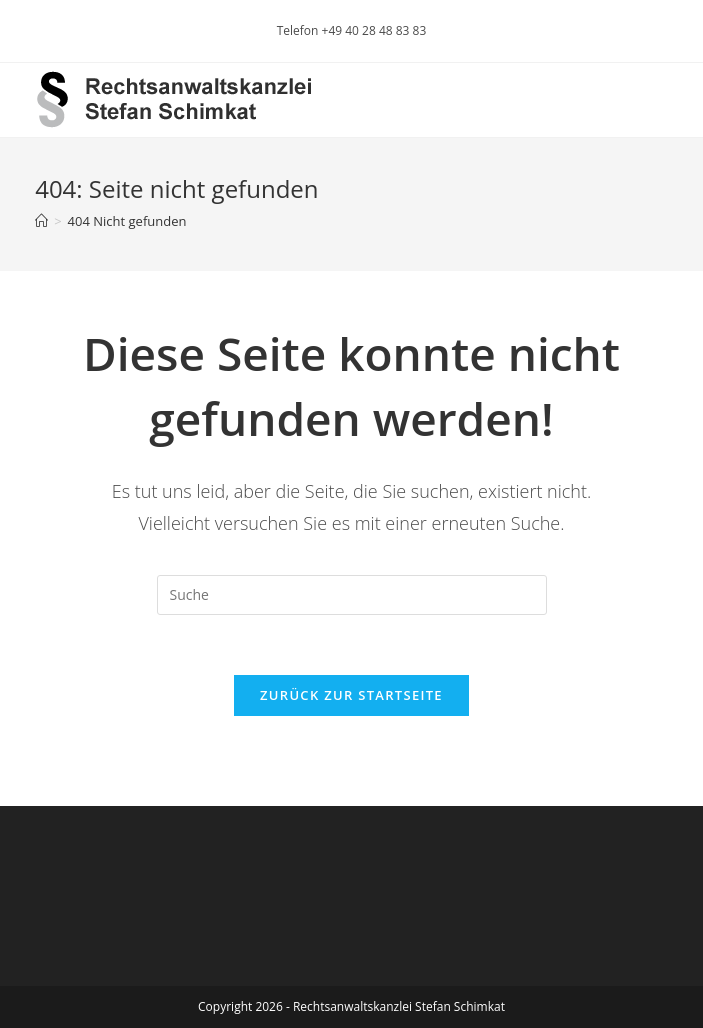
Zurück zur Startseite (351, 695)
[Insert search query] (352, 595)
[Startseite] (41, 221)
